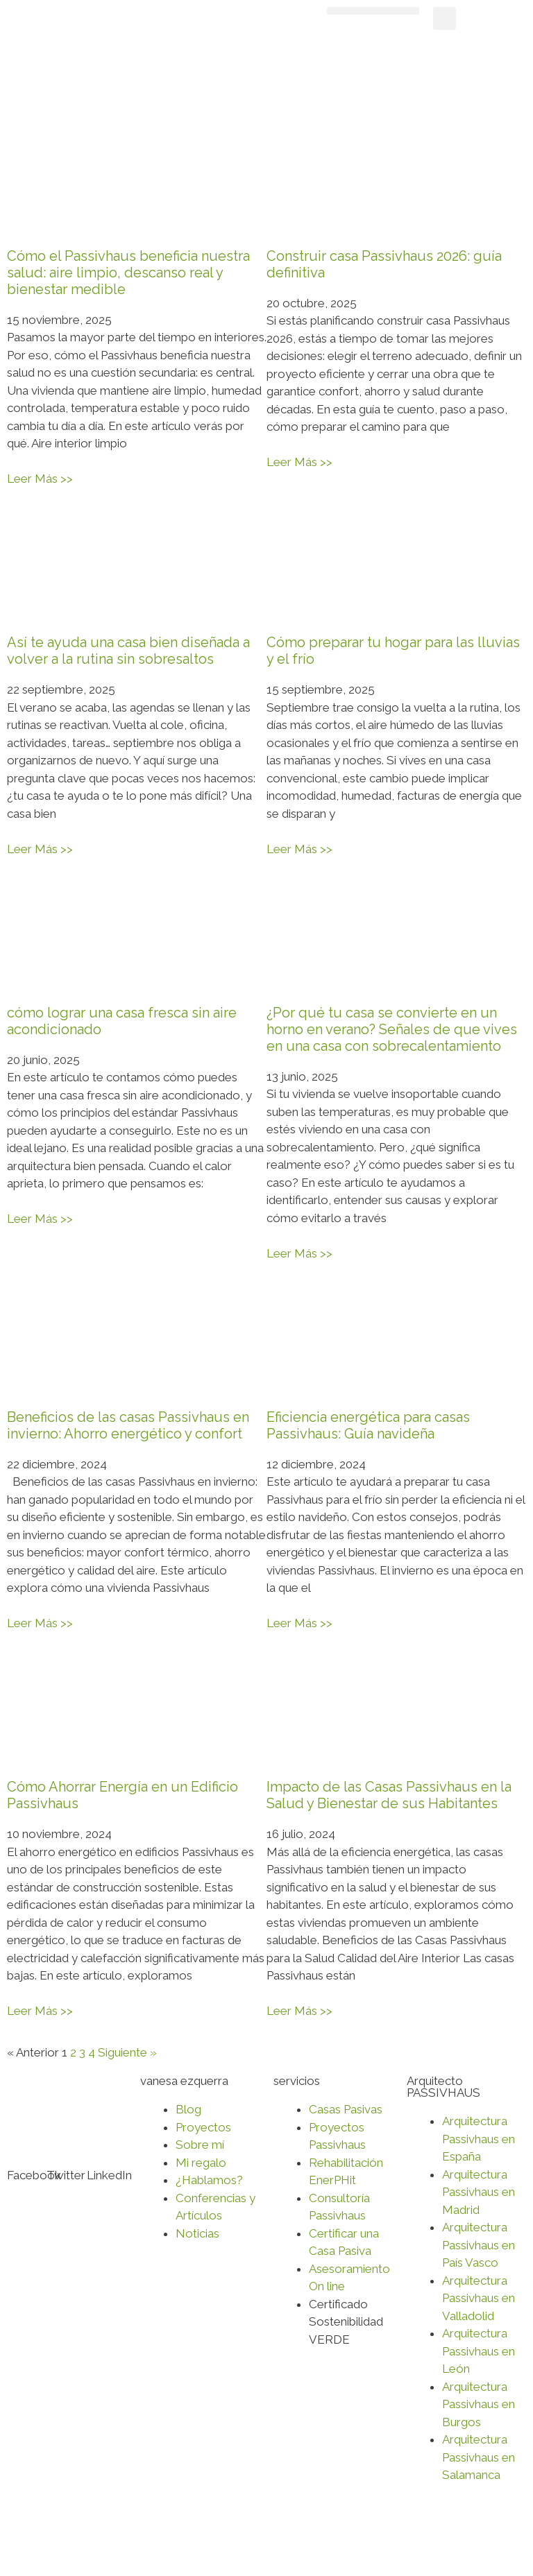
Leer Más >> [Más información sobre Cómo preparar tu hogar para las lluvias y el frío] (299, 849)
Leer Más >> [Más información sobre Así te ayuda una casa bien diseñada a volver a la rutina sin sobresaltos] (40, 849)
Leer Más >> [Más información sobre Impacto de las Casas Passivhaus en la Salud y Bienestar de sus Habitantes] (299, 2011)
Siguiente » (127, 2052)
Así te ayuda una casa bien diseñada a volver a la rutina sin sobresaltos (128, 650)
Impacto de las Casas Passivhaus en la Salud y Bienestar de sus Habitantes (388, 1795)
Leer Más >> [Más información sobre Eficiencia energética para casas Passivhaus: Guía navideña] (299, 1623)
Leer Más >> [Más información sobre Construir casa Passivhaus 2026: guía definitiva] (299, 462)
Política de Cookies (299, 2542)
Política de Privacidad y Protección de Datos (124, 2542)
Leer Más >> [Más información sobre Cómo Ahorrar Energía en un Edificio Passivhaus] (40, 2011)
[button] (373, 11)
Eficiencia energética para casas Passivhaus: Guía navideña (368, 1425)
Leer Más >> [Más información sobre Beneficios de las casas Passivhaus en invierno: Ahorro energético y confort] (40, 1623)
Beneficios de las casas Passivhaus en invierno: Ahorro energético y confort (128, 1425)
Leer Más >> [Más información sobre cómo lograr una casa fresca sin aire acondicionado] (40, 1219)
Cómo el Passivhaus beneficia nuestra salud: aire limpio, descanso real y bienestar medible (128, 273)
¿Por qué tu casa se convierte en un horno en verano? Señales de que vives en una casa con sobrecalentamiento (391, 1029)
